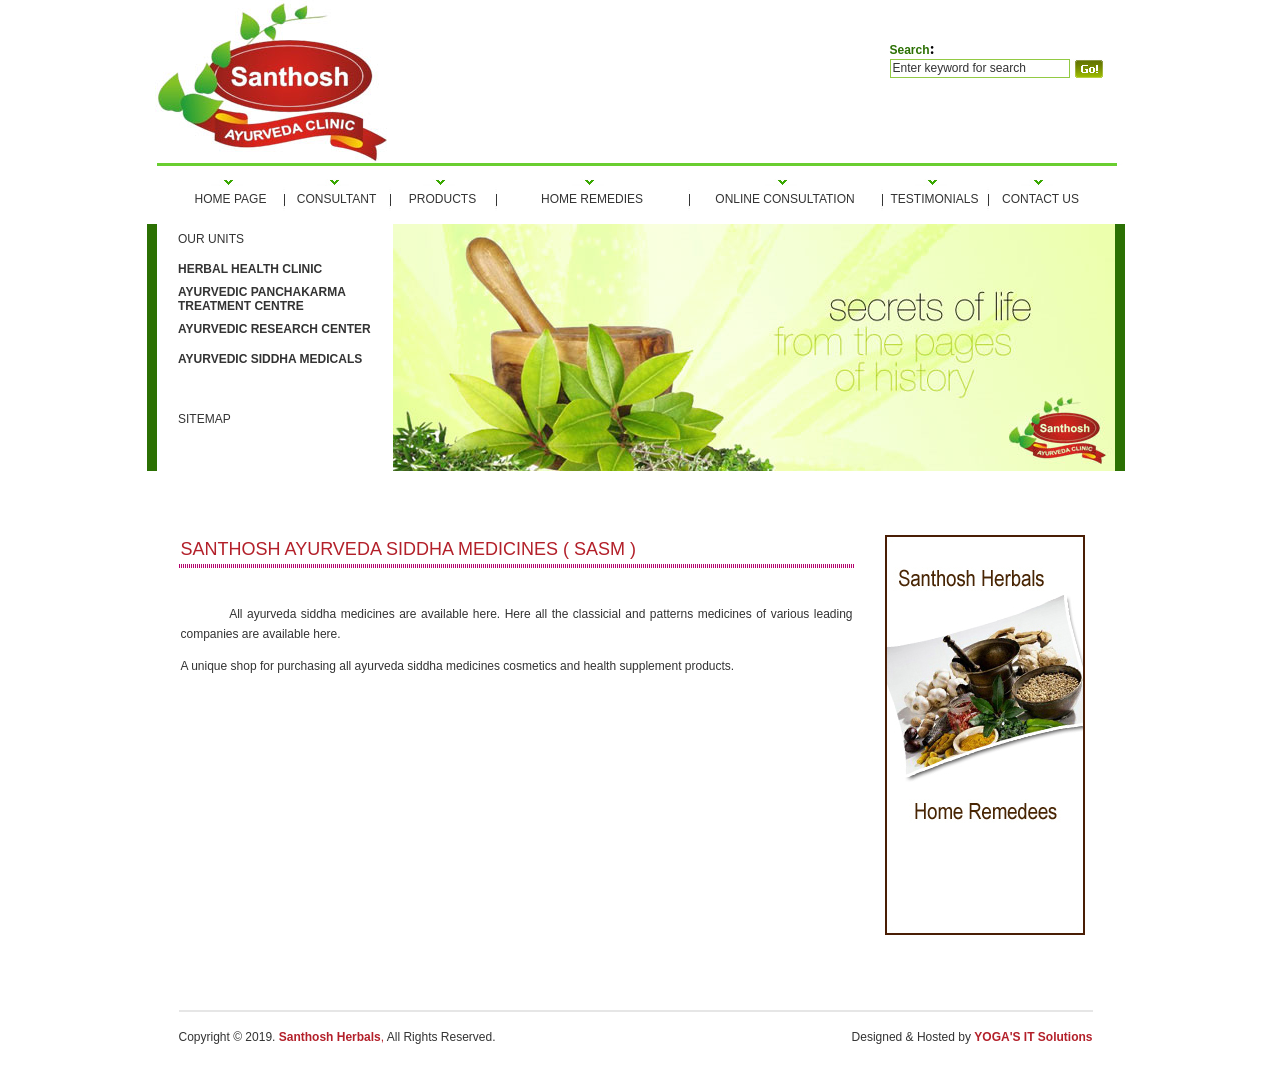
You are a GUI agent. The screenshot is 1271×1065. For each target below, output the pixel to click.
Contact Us (1040, 199)
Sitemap (204, 419)
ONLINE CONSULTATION (784, 199)
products (442, 199)
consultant (337, 199)
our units (211, 239)
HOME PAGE (231, 199)
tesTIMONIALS (934, 199)
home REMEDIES (592, 199)
